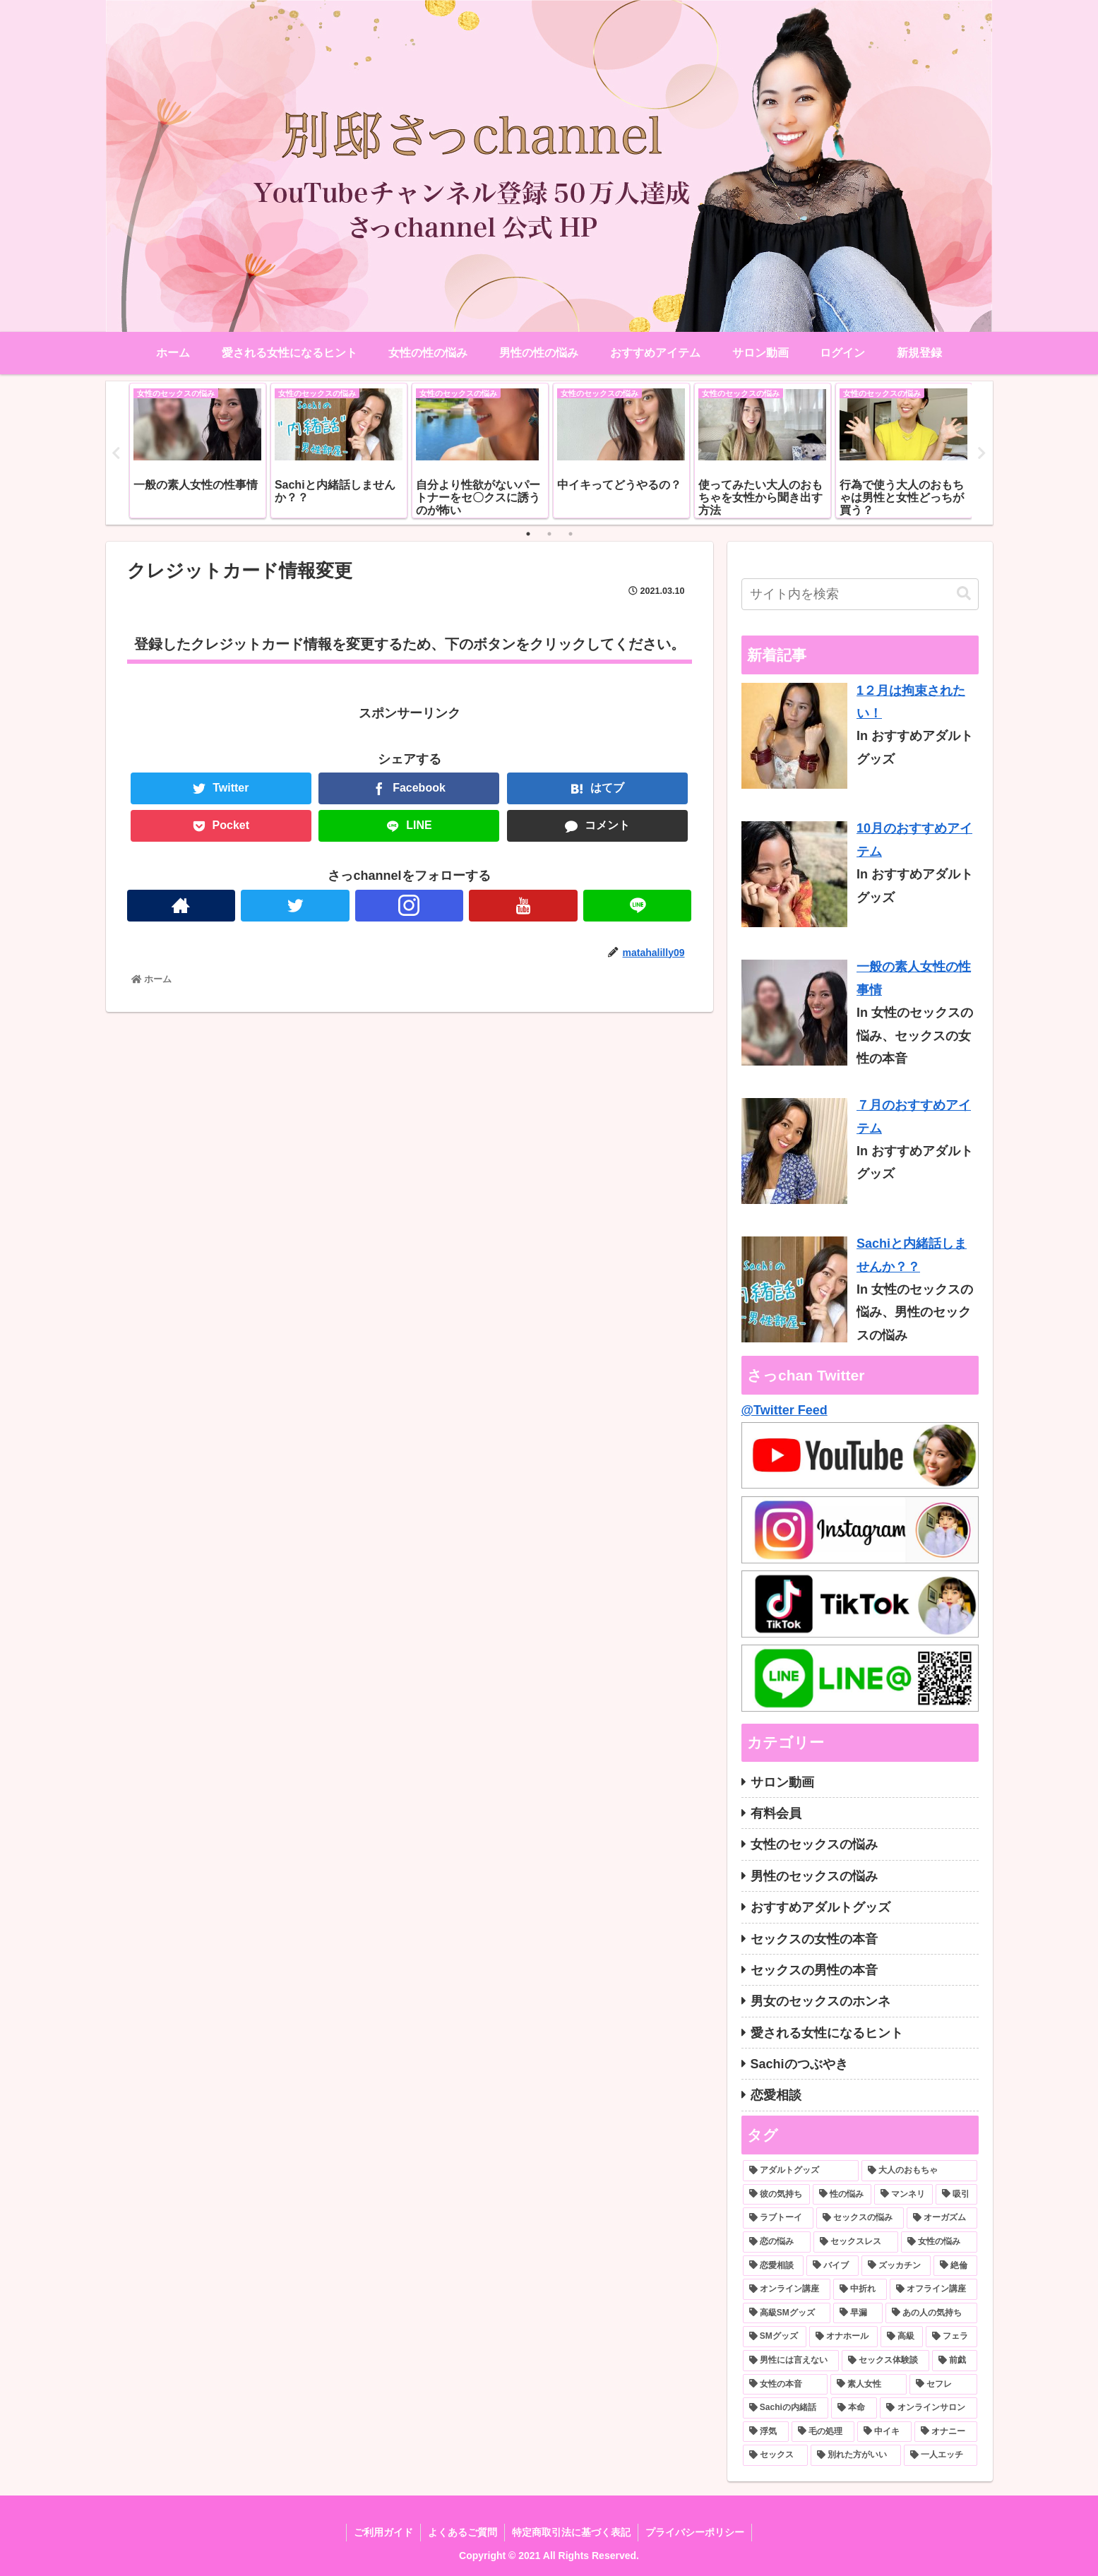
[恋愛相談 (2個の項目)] (773, 2266)
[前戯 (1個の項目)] (954, 2360)
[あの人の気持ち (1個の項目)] (931, 2313)
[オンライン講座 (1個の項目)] (786, 2289)
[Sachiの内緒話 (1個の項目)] (785, 2408)
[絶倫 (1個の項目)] (955, 2266)
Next (982, 453)
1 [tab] (528, 534)
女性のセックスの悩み (814, 1844)
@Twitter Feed (784, 1410)
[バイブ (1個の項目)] (832, 2266)
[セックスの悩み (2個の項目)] (860, 2218)
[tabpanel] (197, 450)
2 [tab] (549, 534)
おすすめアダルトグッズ (820, 1907)
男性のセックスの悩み (814, 1876)
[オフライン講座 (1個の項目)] (933, 2289)
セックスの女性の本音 (814, 1939)
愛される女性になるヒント (827, 2033)
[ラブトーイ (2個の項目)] (778, 2218)
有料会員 (776, 1813)
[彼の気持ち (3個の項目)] (776, 2194)
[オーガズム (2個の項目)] (942, 2218)
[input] (860, 594)
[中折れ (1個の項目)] (860, 2289)
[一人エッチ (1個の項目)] (940, 2455)
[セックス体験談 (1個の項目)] (885, 2360)
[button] (964, 594)
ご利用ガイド (383, 2532)
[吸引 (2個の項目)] (956, 2194)
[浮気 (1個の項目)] (766, 2432)
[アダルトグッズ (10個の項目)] (801, 2170)
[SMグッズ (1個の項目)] (775, 2336)
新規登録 (919, 353)
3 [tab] (570, 534)
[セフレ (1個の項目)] (943, 2384)
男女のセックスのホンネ (820, 2001)
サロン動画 (782, 1782)
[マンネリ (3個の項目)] (903, 2194)
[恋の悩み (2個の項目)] (777, 2242)
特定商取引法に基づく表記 (571, 2532)
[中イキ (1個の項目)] (884, 2432)
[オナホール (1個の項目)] (843, 2336)
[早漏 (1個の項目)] (858, 2313)
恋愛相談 (776, 2095)
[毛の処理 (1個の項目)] (823, 2432)
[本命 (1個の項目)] (854, 2408)
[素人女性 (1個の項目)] (868, 2384)
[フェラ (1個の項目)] (951, 2336)
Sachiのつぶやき (799, 2064)
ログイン (842, 353)
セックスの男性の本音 (814, 1970)
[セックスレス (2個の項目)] (855, 2242)
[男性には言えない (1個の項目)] (791, 2360)
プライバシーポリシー (694, 2532)
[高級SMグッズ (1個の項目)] (786, 2313)
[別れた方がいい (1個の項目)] (856, 2455)
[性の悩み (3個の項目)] (842, 2194)
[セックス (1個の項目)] (775, 2455)
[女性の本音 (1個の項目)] (785, 2384)
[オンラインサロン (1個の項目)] (928, 2408)
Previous (116, 453)
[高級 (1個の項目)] (902, 2336)
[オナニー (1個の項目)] (945, 2432)
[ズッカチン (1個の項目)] (896, 2266)
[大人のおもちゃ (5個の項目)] (919, 2170)
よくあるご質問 (462, 2532)
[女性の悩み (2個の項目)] (939, 2242)
